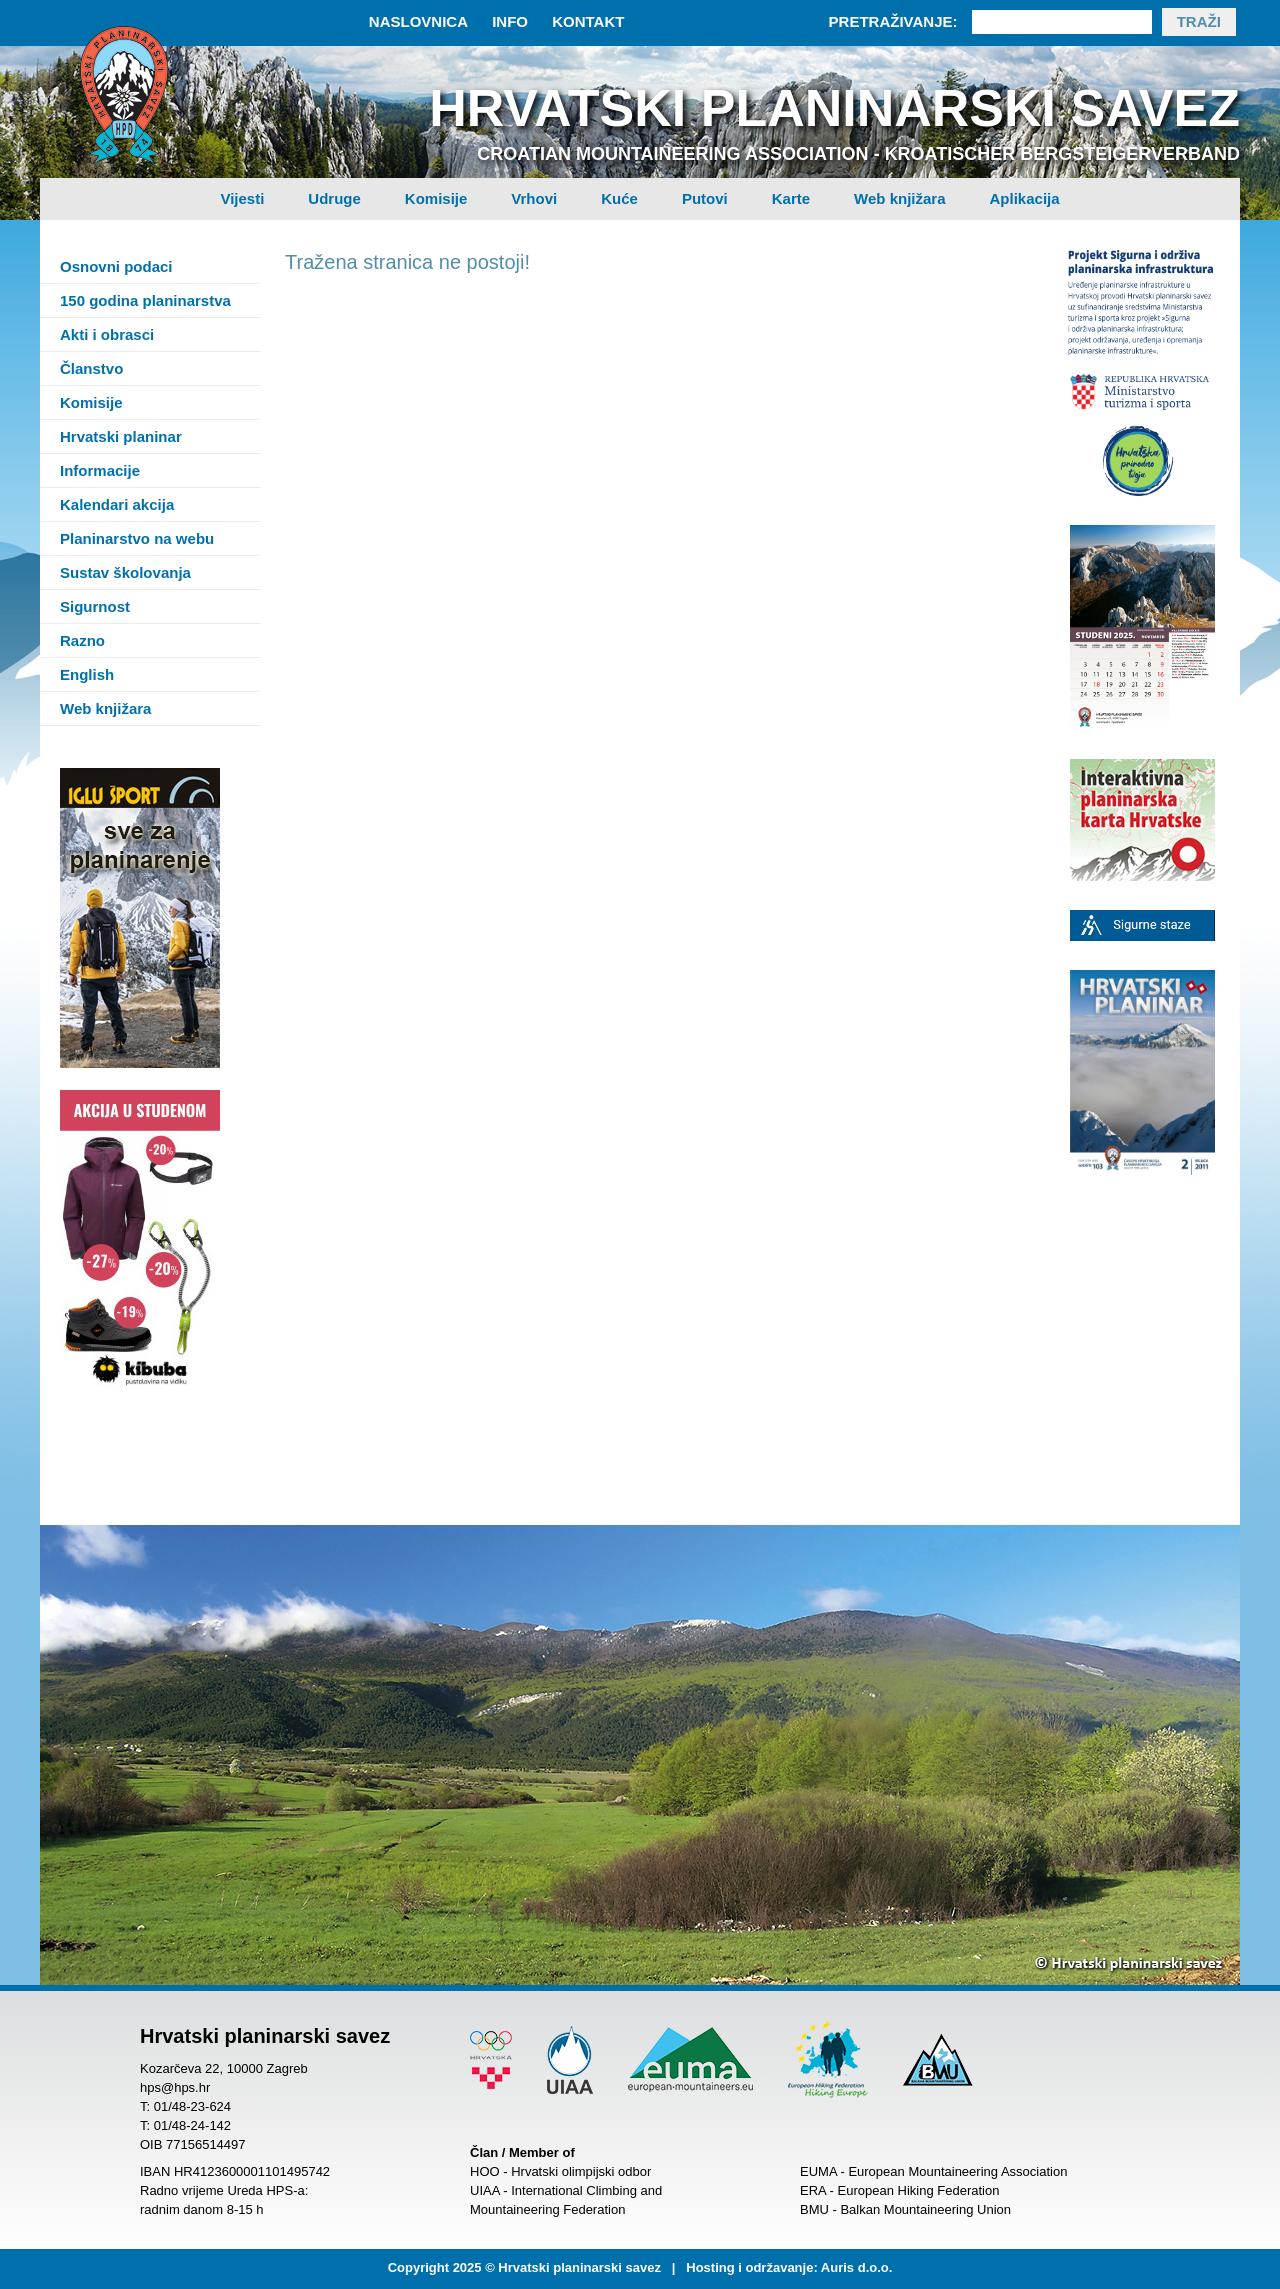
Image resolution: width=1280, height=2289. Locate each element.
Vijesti (242, 198)
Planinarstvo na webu (137, 538)
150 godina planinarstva (145, 300)
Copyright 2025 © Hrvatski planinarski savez (524, 2267)
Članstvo (91, 368)
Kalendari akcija (117, 504)
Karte (791, 198)
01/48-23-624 (192, 2106)
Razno (82, 640)
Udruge (334, 198)
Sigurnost (95, 606)
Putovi (705, 198)
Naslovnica (418, 21)
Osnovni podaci (116, 266)
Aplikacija (1025, 198)
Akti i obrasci (107, 334)
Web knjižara (899, 198)
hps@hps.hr (175, 2087)
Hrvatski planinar (121, 436)
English (87, 674)
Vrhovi (534, 198)
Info (510, 21)
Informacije (100, 470)
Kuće (619, 198)
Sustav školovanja (125, 572)
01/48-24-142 (192, 2125)
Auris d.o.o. (857, 2267)
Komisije (436, 198)
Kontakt (588, 21)
